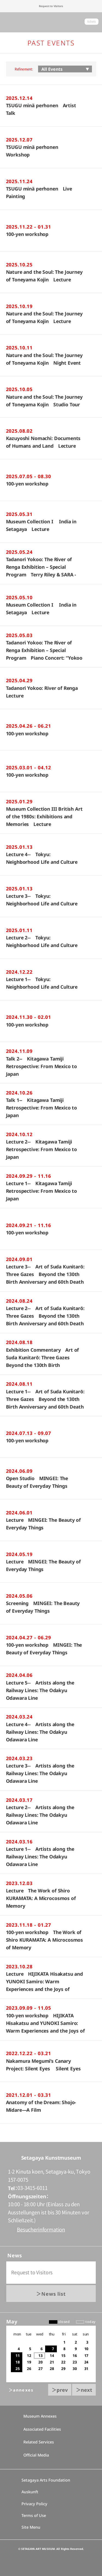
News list (53, 2294)
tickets (91, 22)
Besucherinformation (41, 2229)
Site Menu (30, 2527)
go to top (51, 2142)
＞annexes (21, 2390)
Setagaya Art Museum (51, 22)
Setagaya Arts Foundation (45, 2480)
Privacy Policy (34, 2503)
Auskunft (29, 2491)
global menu (9, 22)
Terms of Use (33, 2515)
